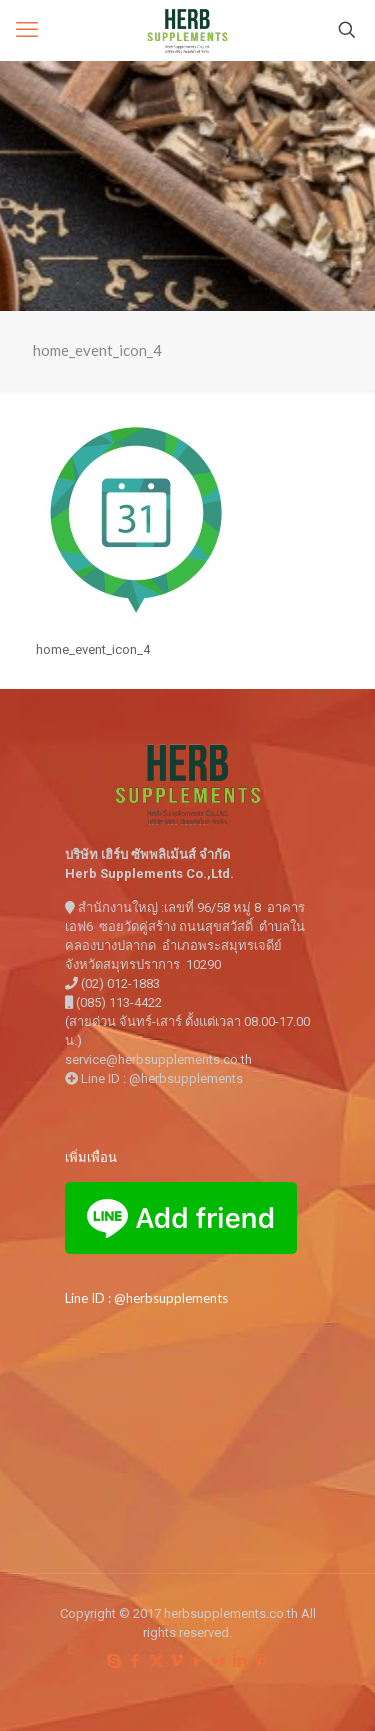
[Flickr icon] (219, 1661)
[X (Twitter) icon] (156, 1661)
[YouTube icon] (198, 1661)
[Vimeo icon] (177, 1661)
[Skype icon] (114, 1661)
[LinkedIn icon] (240, 1661)
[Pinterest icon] (261, 1661)
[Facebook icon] (135, 1661)
